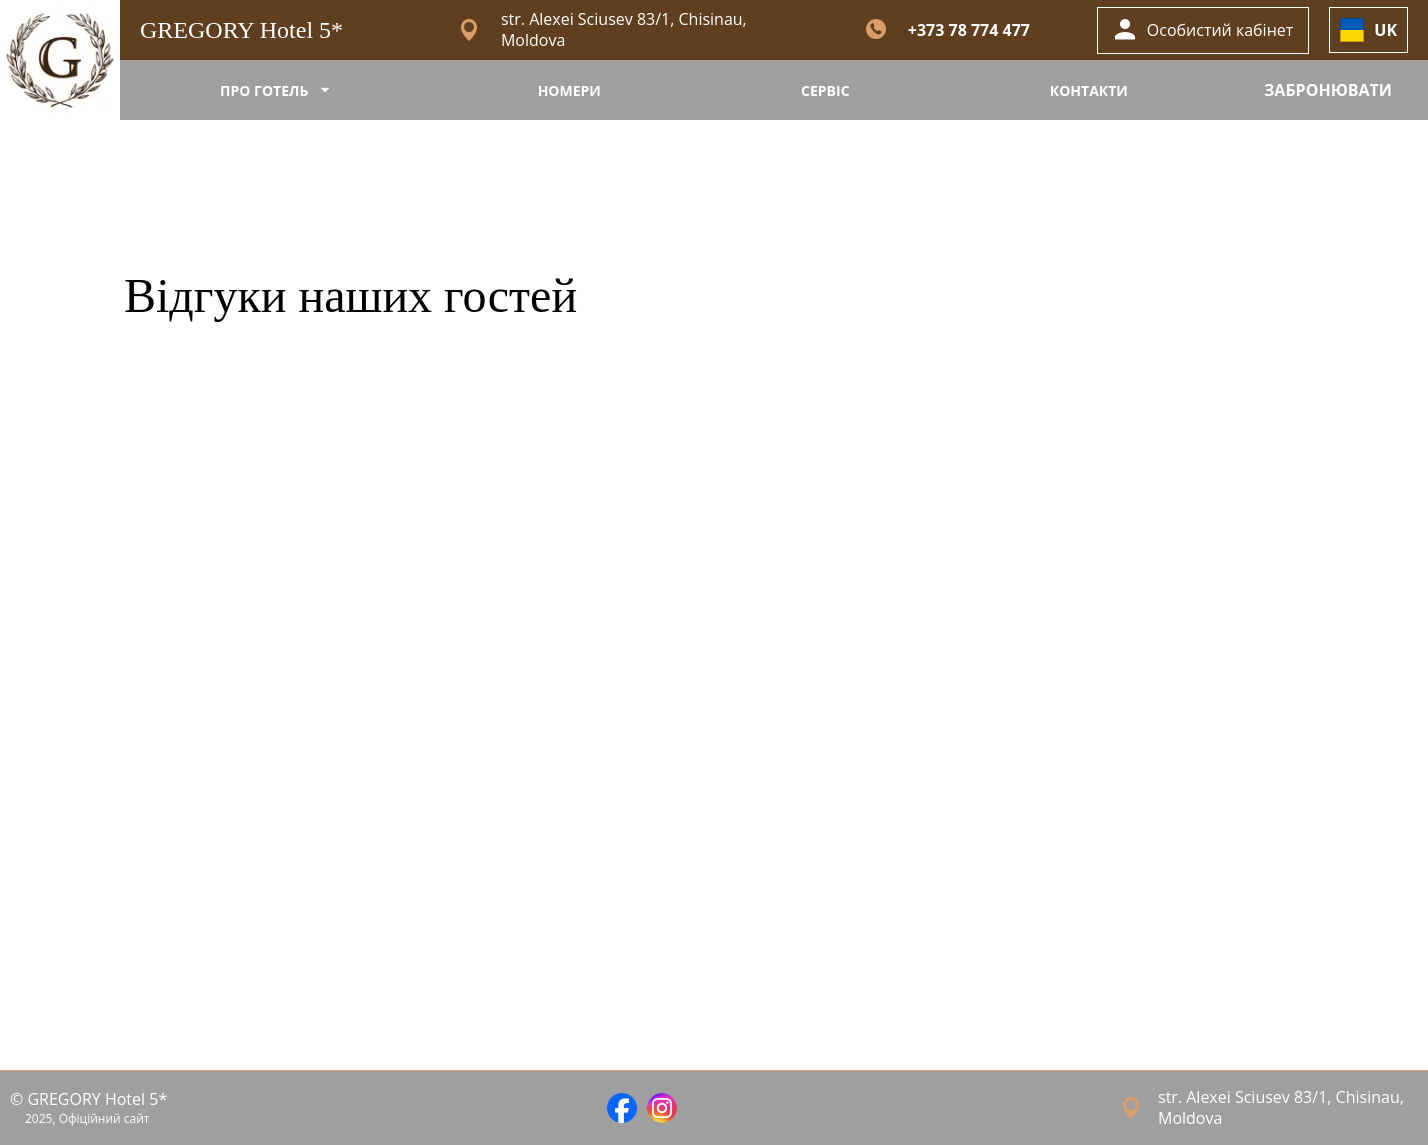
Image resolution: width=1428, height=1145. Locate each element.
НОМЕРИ (569, 90)
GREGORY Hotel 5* (241, 30)
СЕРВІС (825, 90)
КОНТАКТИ (1089, 90)
